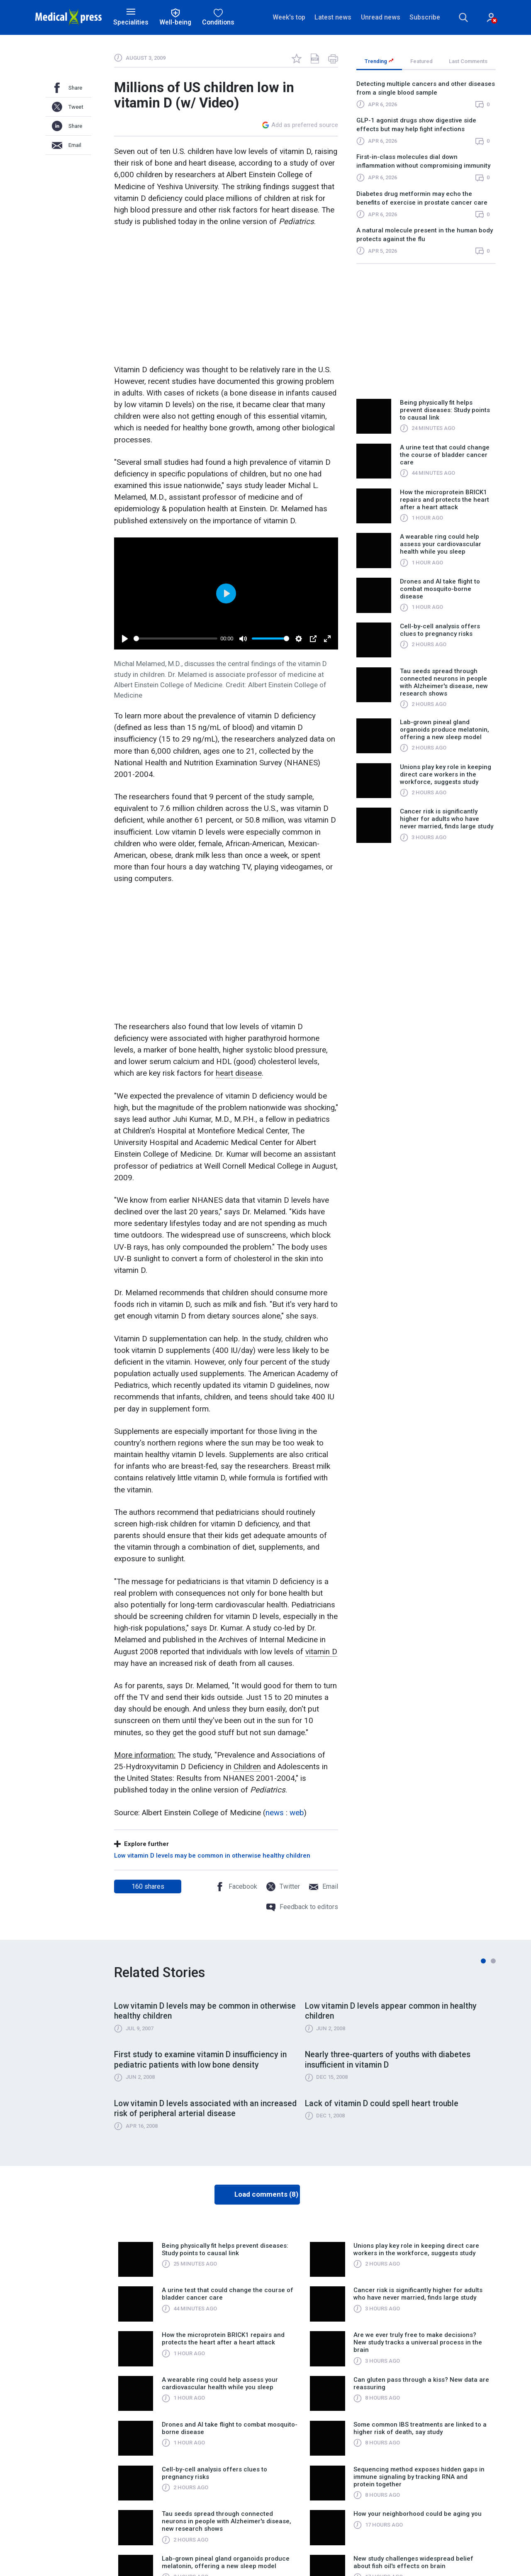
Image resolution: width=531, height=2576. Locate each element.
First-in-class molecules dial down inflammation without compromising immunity (423, 162)
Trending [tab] (379, 61)
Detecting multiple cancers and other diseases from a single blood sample (425, 88)
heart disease (239, 1073)
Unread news (380, 17)
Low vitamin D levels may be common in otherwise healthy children (212, 1855)
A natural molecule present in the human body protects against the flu (424, 235)
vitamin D (321, 1651)
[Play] (125, 638)
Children (247, 1766)
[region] (426, 171)
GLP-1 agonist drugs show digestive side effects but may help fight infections (416, 125)
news (275, 1812)
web (297, 1812)
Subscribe (424, 17)
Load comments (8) (266, 2194)
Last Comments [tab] (468, 61)
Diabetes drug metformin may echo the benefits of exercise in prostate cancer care (421, 198)
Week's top (289, 17)
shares (148, 1886)
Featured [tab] (421, 61)
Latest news (332, 17)
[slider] (175, 639)
